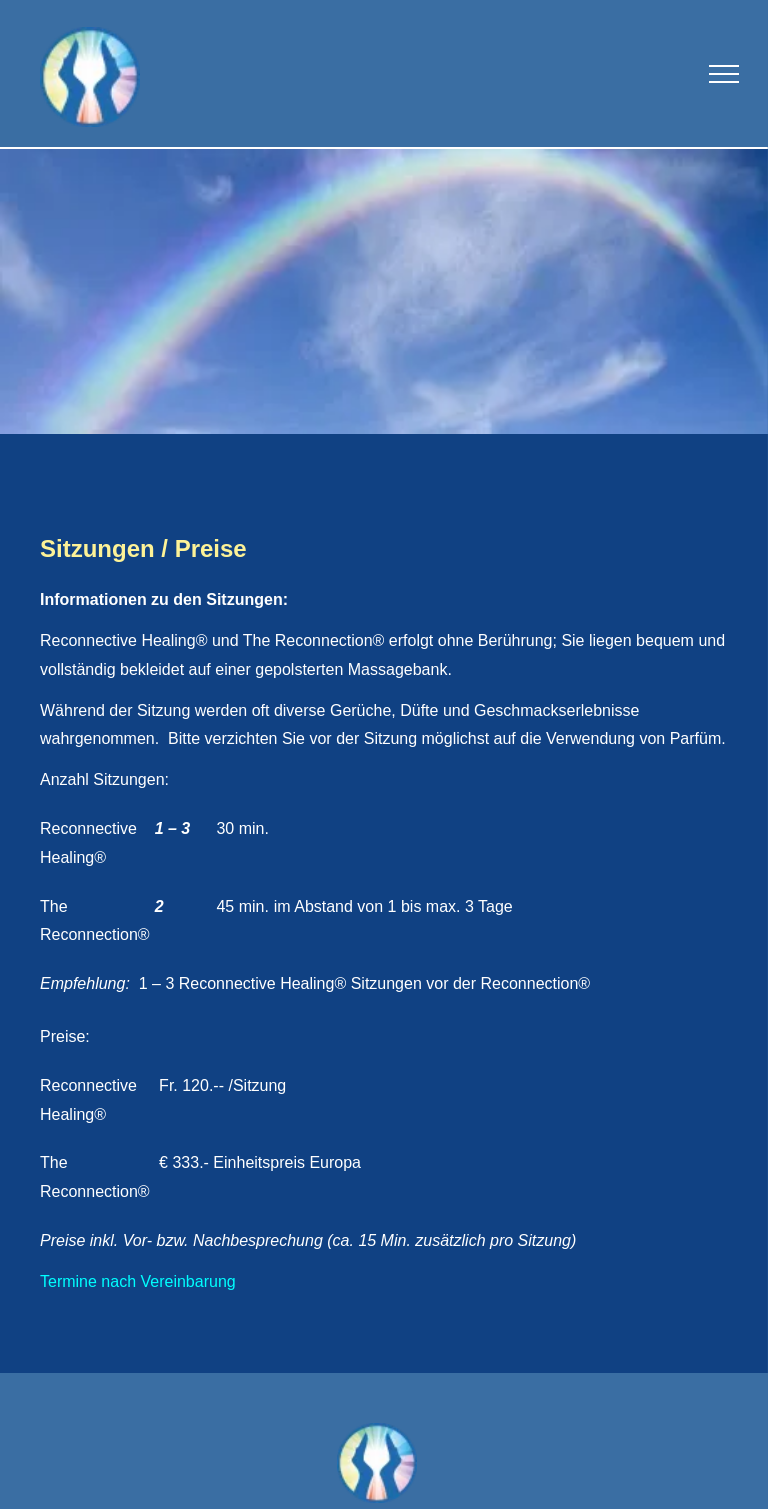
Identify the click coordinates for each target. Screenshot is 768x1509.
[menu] (724, 74)
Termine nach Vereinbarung (138, 1281)
